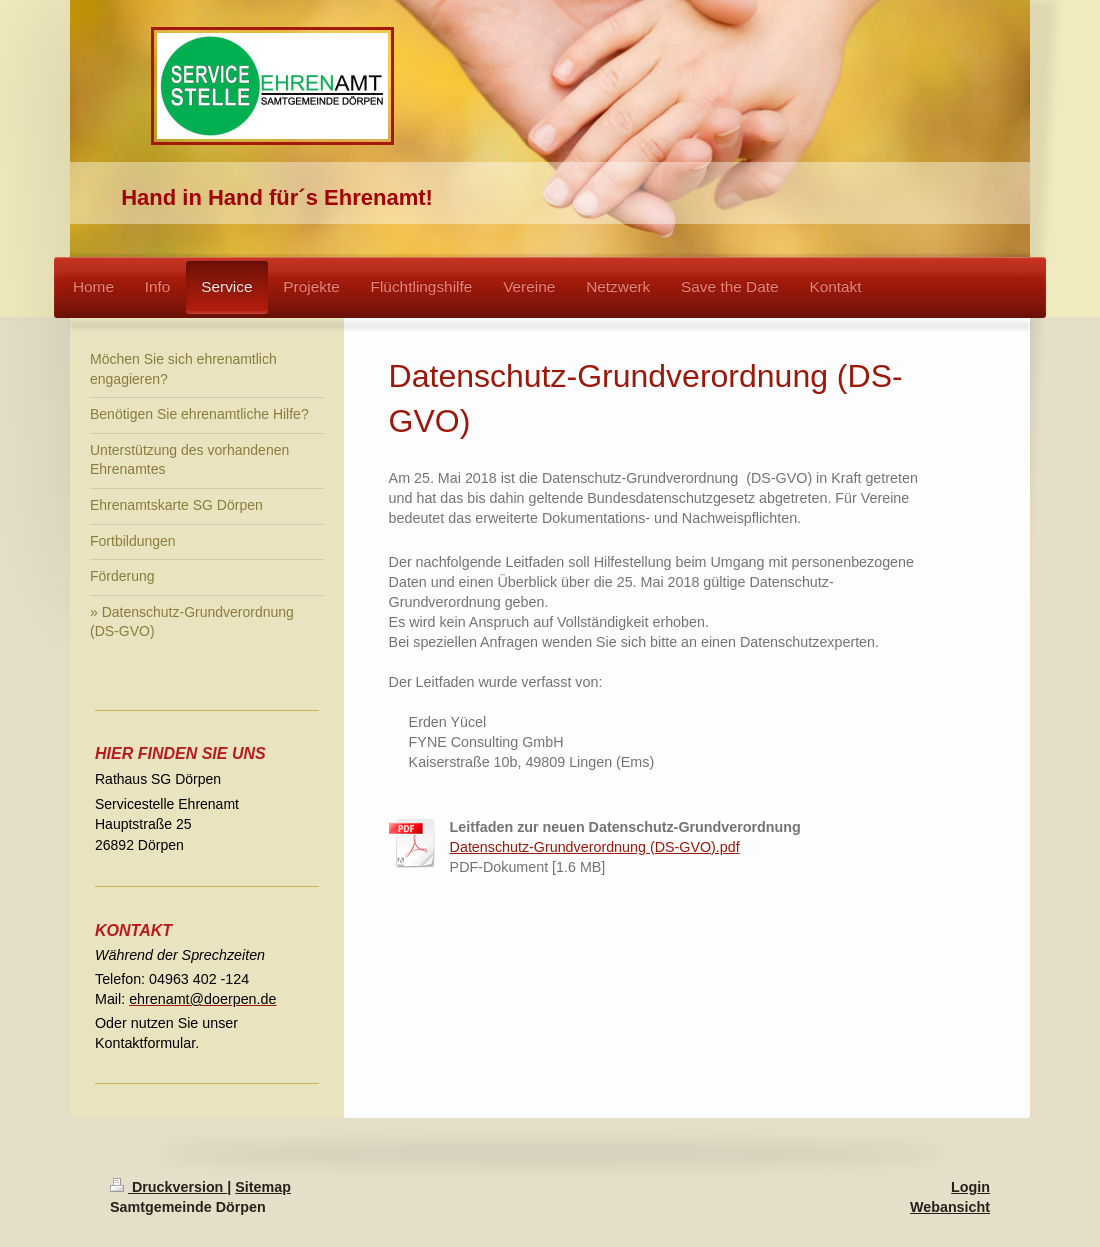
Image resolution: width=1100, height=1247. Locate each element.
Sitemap (263, 1187)
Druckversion (168, 1187)
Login (970, 1187)
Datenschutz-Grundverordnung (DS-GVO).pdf (595, 847)
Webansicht (950, 1207)
